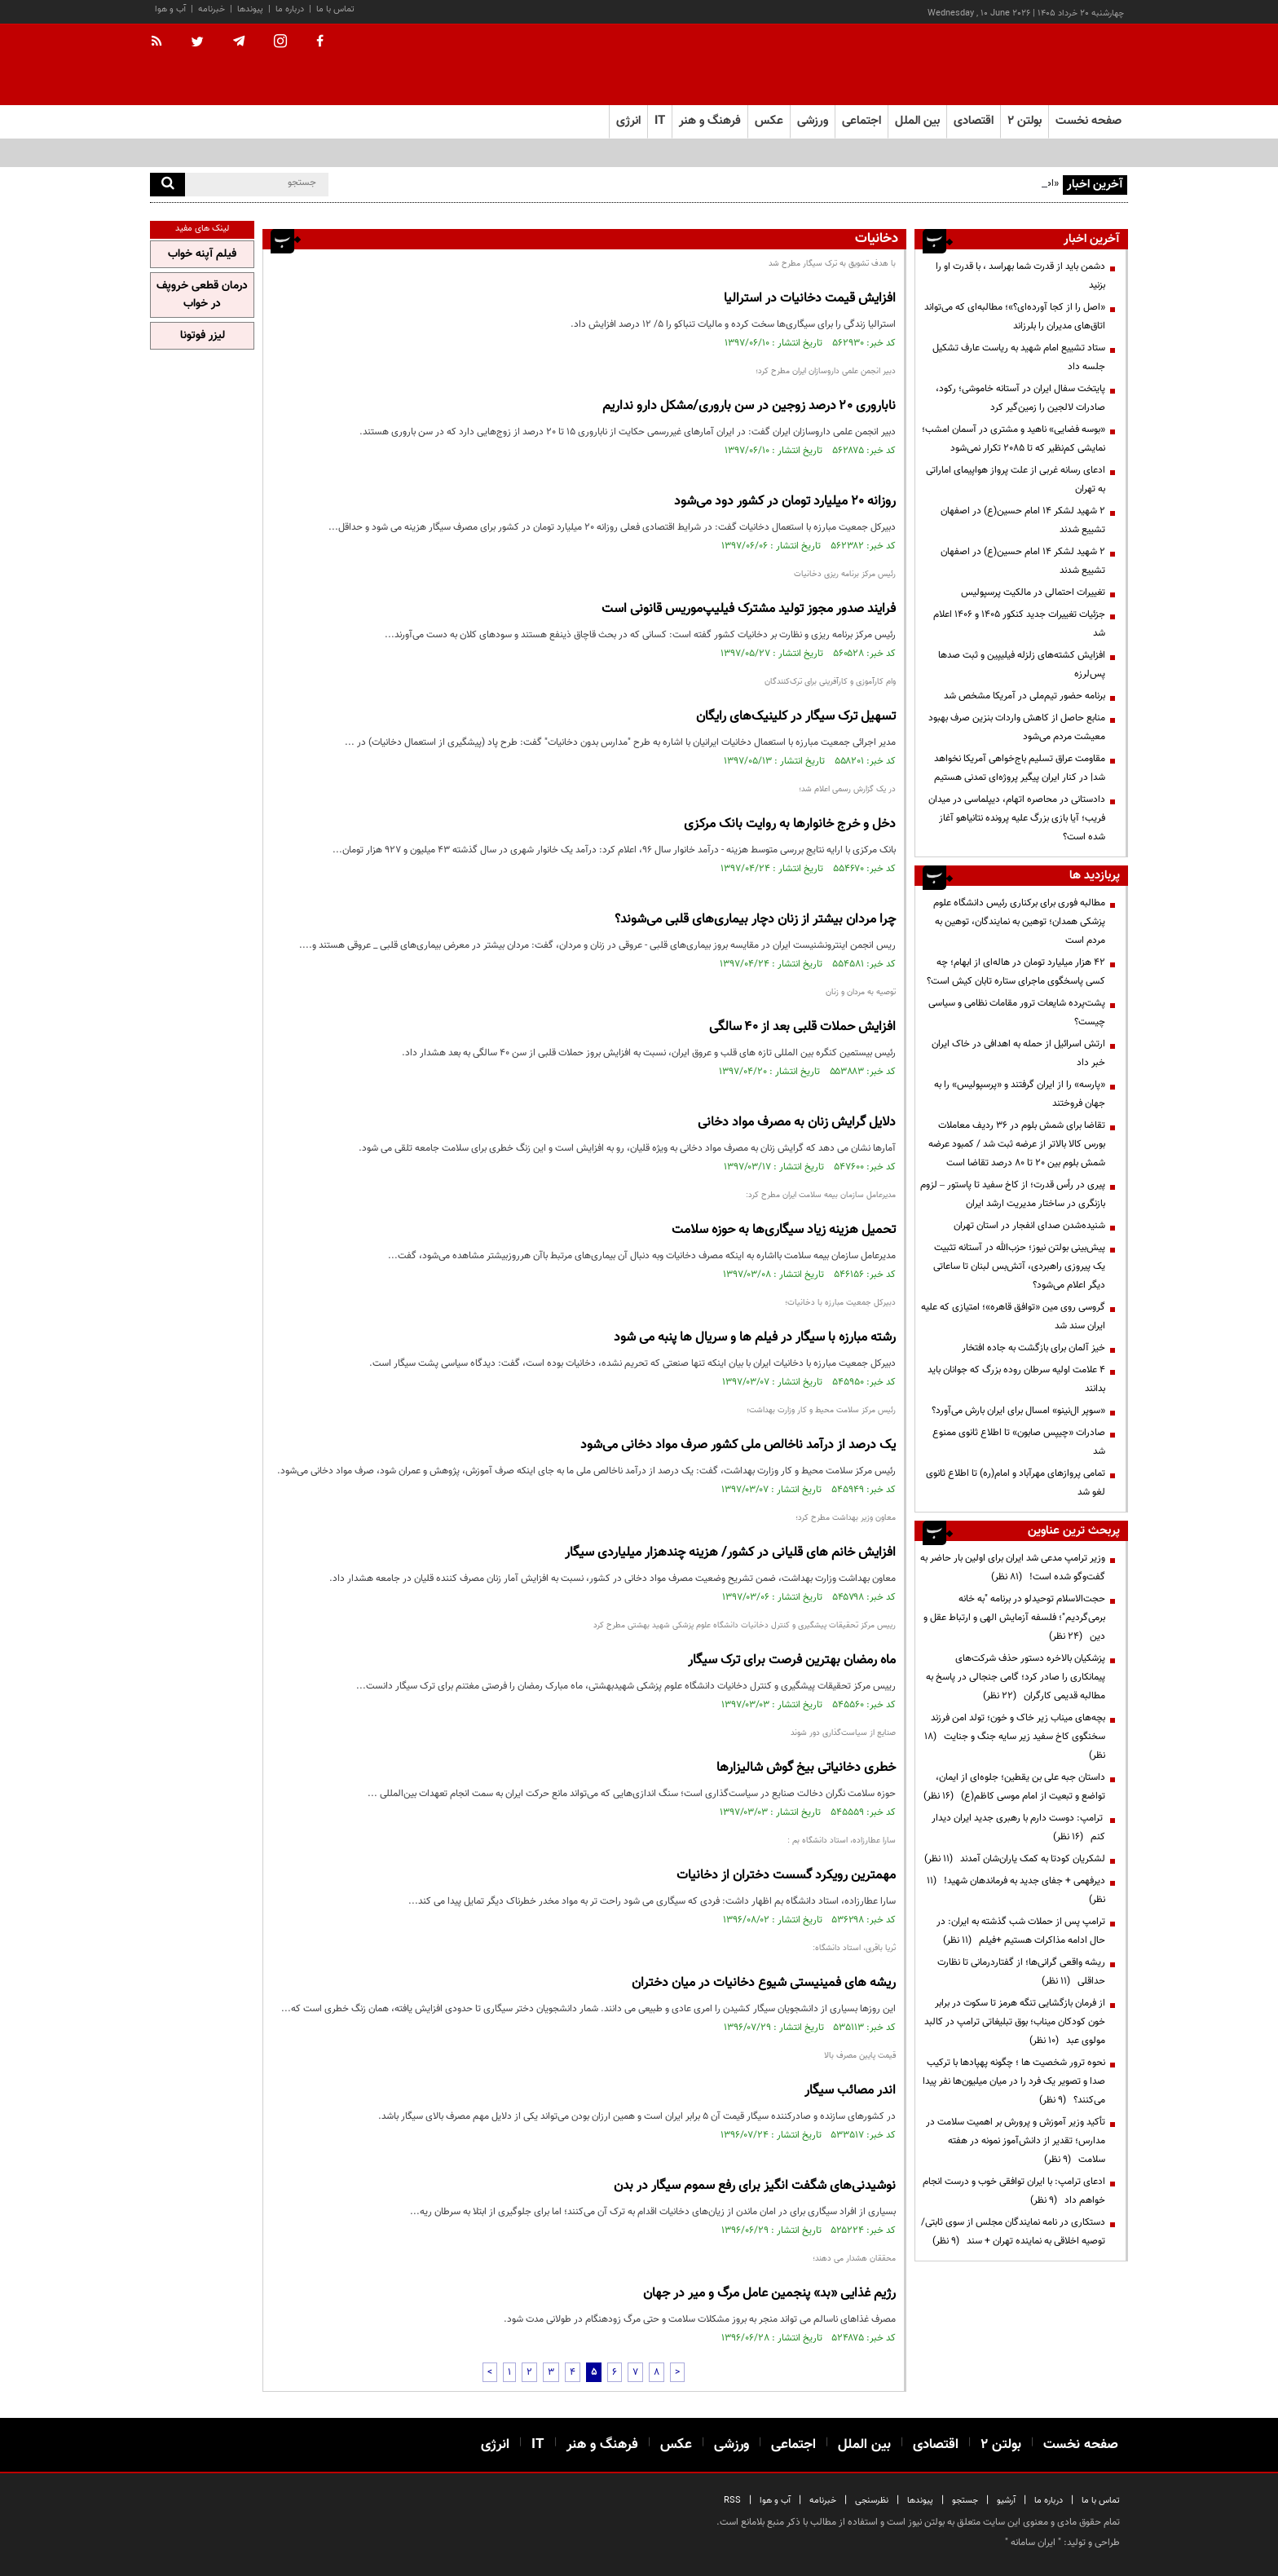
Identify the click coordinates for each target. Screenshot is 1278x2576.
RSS (732, 2501)
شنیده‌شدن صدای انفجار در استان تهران (1029, 1225)
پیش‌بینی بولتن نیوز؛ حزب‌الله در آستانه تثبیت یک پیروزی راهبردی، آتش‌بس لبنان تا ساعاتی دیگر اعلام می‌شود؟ (1019, 1266)
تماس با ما (335, 9)
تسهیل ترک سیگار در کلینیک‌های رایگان (796, 717)
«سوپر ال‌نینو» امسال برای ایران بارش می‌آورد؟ (1018, 1410)
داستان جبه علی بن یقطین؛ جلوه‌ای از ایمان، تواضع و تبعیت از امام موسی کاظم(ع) (1014, 1786)
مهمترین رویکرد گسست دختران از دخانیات (786, 1875)
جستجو (965, 2501)
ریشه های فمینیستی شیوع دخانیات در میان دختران (764, 1983)
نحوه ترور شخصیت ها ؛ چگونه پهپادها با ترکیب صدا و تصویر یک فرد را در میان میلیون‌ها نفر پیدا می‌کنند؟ (1014, 2081)
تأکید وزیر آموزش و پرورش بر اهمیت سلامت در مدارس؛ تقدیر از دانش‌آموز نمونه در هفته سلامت (1015, 2141)
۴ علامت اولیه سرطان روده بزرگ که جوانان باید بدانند (1016, 1379)
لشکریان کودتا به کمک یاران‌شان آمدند (1014, 1859)
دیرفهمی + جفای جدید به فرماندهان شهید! (1016, 1890)
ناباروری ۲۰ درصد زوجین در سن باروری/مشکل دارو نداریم (749, 406)
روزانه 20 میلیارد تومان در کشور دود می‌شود (785, 501)
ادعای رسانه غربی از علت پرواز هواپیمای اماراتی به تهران (1015, 479)
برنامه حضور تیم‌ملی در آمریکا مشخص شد (1024, 696)
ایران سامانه (1033, 2542)
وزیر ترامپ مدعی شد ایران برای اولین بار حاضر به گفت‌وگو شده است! (1012, 1567)
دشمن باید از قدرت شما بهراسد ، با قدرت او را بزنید (1020, 276)
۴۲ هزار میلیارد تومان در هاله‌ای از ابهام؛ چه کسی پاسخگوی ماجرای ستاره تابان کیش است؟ (1016, 972)
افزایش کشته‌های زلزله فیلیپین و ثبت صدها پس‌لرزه (1021, 664)
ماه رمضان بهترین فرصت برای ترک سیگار (792, 1660)
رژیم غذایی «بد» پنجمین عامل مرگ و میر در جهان (769, 2293)
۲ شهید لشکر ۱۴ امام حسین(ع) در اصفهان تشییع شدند (1023, 520)
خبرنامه (211, 9)
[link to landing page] (1046, 64)
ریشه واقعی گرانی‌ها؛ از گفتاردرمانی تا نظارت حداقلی (1021, 1971)
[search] (167, 184)
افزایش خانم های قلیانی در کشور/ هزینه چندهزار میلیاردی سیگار (730, 1553)
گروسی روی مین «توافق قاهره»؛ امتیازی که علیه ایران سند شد (1013, 1316)
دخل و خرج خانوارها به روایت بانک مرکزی (790, 824)
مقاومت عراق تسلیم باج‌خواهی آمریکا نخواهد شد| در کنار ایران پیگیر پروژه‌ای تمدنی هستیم (1019, 768)
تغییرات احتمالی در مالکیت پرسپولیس (1033, 592)
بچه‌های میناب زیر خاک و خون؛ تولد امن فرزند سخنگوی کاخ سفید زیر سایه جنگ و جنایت (1014, 1737)
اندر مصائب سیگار (850, 2091)
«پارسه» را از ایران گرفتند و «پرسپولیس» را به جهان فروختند (1019, 1094)
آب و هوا (170, 9)
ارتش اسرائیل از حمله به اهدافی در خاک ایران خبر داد (1018, 1053)
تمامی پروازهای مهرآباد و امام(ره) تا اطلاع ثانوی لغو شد (1015, 1482)
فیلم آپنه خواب (202, 254)
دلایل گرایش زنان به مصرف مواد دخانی (797, 1122)
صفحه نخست (1088, 121)
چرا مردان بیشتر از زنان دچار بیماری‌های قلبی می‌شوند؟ (755, 919)
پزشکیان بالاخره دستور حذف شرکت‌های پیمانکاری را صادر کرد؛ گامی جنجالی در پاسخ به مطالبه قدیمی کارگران (1015, 1677)
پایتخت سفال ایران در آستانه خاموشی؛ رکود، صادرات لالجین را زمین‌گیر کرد (1020, 398)
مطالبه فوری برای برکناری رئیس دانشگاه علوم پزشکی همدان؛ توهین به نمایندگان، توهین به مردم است (1019, 922)
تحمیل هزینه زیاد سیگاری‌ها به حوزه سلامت (784, 1230)
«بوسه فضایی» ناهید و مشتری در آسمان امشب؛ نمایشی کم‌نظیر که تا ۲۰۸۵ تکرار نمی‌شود (1013, 439)
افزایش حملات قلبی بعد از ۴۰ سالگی (802, 1027)
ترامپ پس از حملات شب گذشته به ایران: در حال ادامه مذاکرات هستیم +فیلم (1020, 1931)
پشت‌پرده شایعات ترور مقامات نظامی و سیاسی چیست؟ (1016, 1012)
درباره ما (289, 9)
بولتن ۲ (1024, 121)
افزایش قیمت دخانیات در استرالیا (810, 298)
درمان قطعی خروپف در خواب (202, 295)
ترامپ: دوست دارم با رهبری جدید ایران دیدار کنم (1018, 1827)
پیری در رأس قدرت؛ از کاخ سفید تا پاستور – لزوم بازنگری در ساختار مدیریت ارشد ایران (1012, 1194)
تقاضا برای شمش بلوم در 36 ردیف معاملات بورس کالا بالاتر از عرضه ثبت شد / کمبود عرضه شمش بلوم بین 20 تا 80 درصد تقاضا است (1016, 1144)
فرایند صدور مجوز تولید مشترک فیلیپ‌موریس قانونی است (749, 609)
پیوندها (250, 9)
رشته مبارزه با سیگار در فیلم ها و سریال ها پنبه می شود (755, 1338)
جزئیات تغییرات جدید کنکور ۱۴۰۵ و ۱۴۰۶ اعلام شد (1019, 624)
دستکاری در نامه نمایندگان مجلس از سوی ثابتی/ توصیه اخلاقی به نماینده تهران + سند (1013, 2231)
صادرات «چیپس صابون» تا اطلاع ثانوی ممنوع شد (1018, 1442)
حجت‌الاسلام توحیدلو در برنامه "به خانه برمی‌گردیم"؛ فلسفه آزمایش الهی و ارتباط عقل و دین (1014, 1618)
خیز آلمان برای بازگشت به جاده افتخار (1033, 1348)
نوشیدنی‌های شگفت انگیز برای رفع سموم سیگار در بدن (755, 2186)
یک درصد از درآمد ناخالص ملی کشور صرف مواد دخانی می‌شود (738, 1445)
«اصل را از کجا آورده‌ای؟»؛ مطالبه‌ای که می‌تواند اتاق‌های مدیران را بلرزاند (1014, 316)
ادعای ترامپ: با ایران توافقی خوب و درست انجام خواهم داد (1014, 2191)
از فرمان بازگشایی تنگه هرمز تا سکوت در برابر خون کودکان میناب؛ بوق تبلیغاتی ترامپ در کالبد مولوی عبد (1014, 2022)
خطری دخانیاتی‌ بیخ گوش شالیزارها (806, 1768)
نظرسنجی (871, 2501)
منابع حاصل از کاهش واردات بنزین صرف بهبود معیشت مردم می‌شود (1016, 727)
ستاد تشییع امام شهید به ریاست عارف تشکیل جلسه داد (1018, 357)
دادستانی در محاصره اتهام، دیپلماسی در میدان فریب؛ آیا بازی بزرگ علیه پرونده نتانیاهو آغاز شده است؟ (1016, 818)
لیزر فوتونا (202, 336)
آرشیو (1006, 2501)
